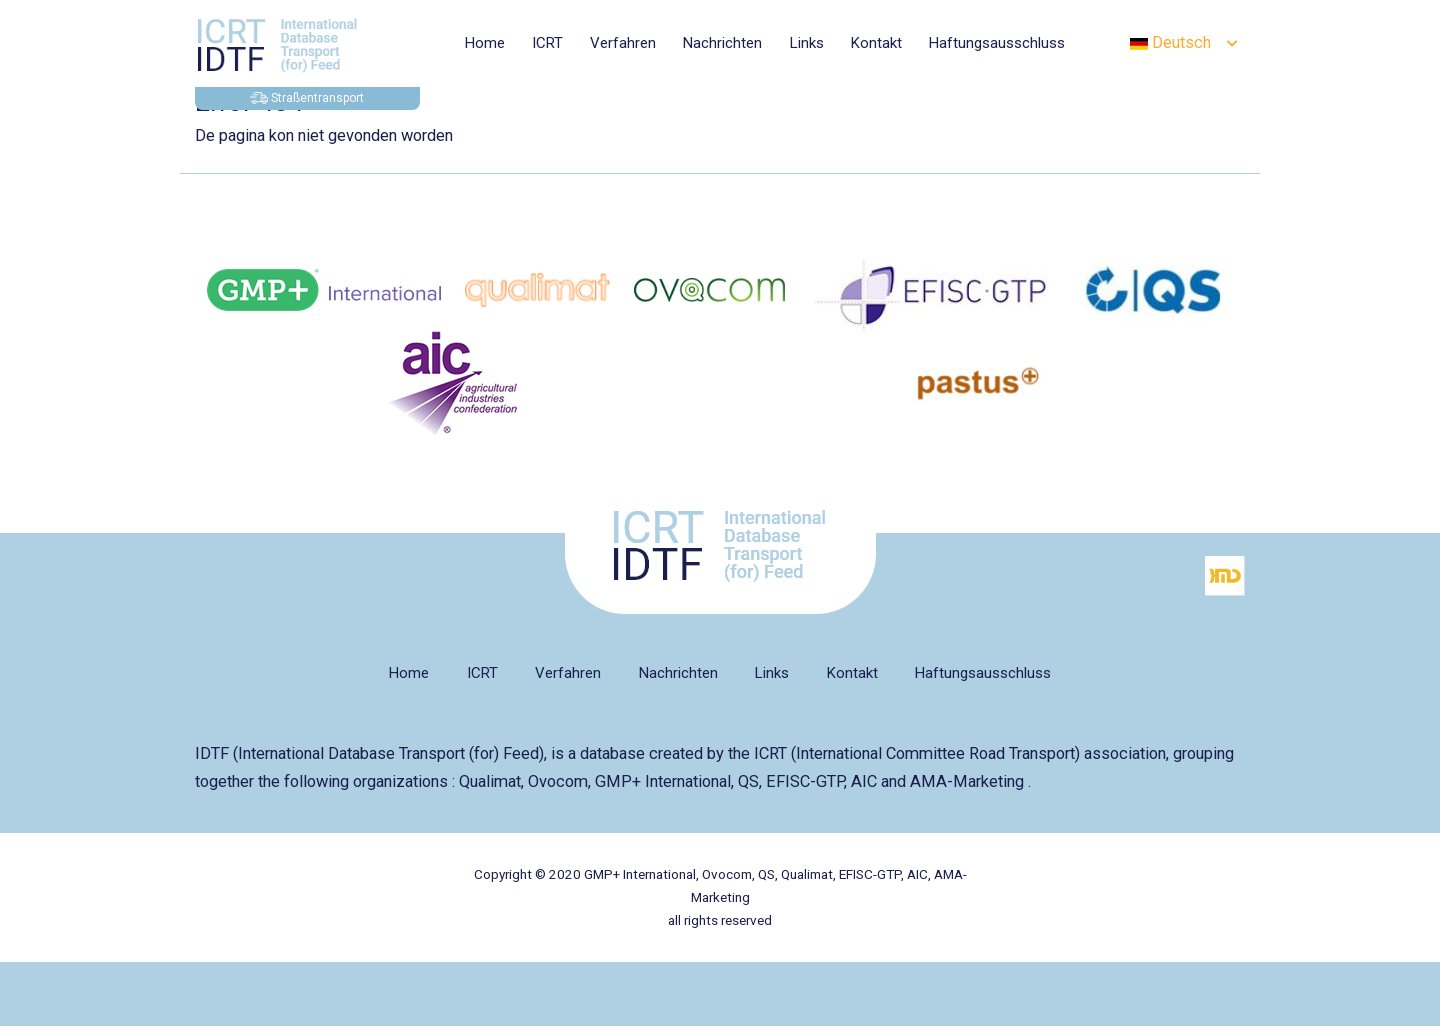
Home (485, 43)
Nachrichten (722, 43)
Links (807, 43)
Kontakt (876, 43)
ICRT (547, 43)
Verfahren (623, 43)
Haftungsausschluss (997, 43)
